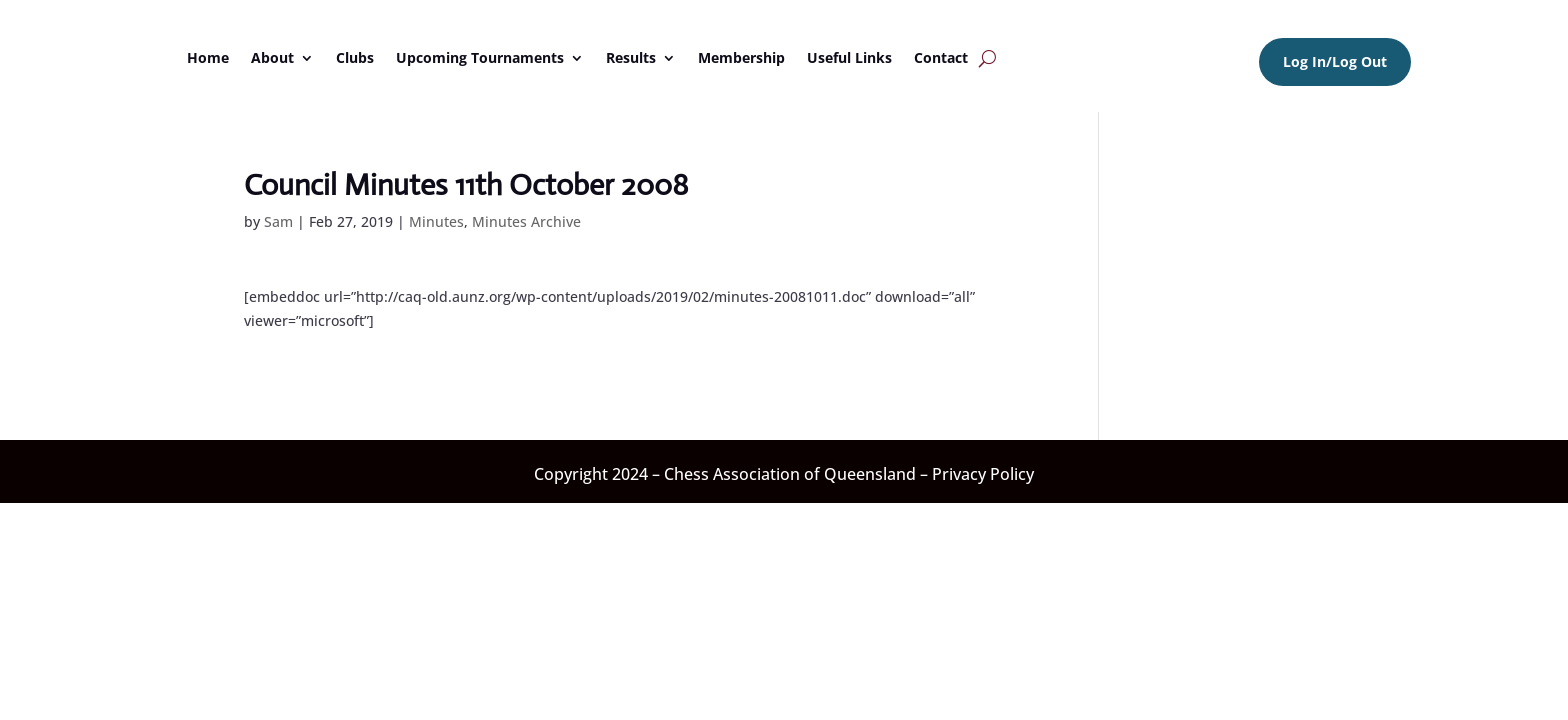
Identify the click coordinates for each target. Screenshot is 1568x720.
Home (208, 57)
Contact (941, 57)
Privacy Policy (983, 474)
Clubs (355, 57)
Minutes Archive (526, 221)
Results (631, 57)
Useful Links (849, 57)
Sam (278, 221)
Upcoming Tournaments (480, 57)
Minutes (436, 221)
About (272, 57)
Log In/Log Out (1335, 61)
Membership (741, 57)
